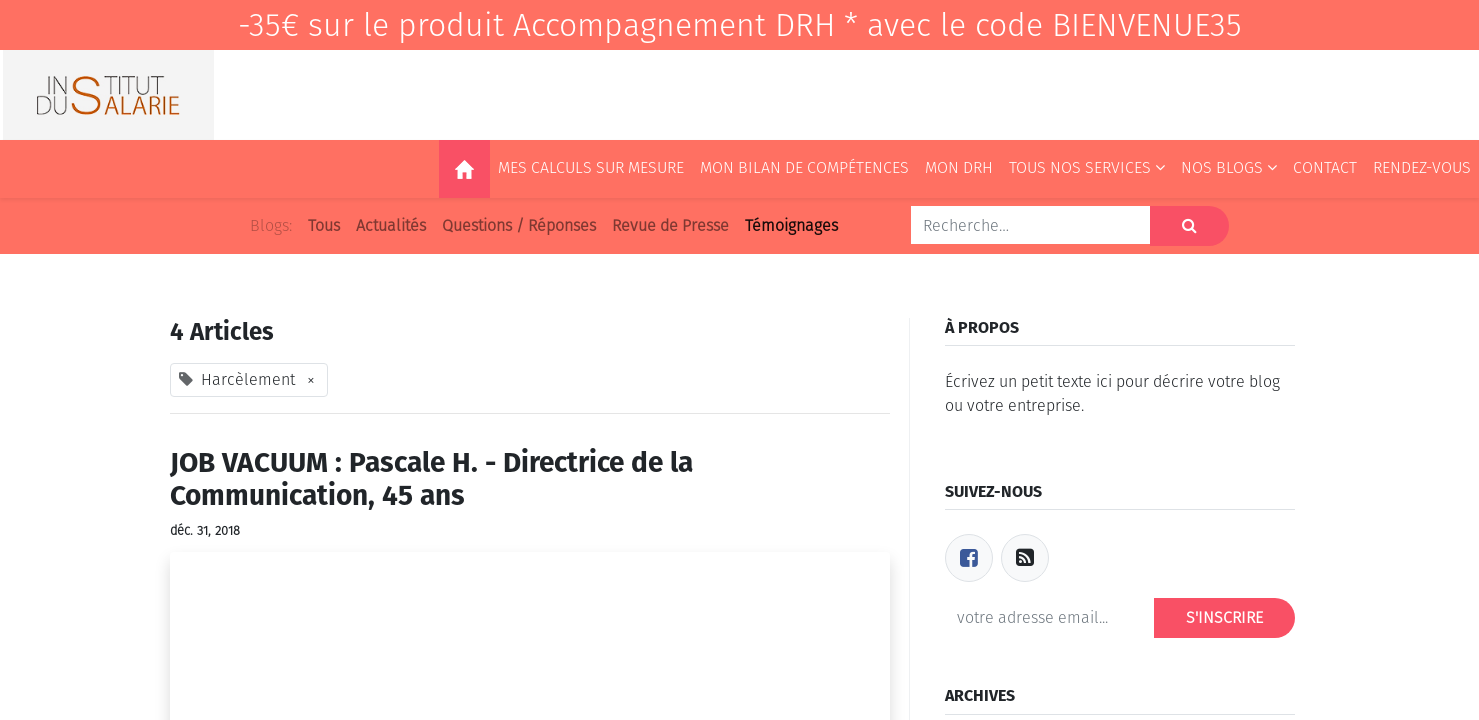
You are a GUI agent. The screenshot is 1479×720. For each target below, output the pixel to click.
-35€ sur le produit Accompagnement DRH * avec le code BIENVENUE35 (740, 25)
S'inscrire (1224, 617)
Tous (324, 225)
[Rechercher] (1189, 226)
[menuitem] (464, 169)
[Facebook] (969, 558)
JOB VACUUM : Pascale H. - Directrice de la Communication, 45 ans (431, 479)
